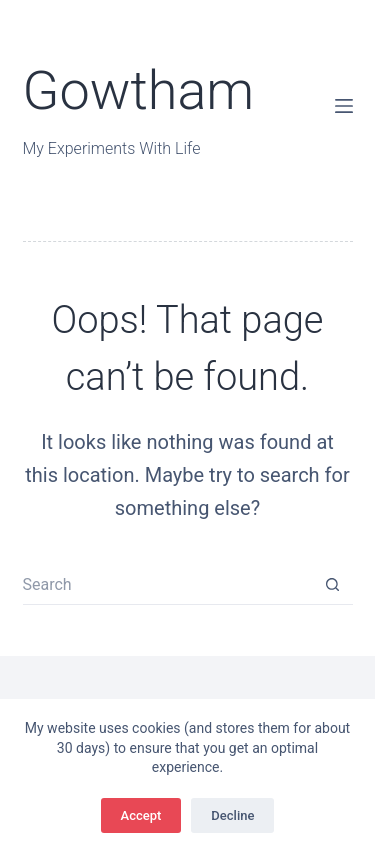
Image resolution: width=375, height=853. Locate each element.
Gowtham (139, 90)
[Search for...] (168, 585)
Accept (141, 815)
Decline (232, 815)
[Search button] (333, 585)
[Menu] (344, 106)
